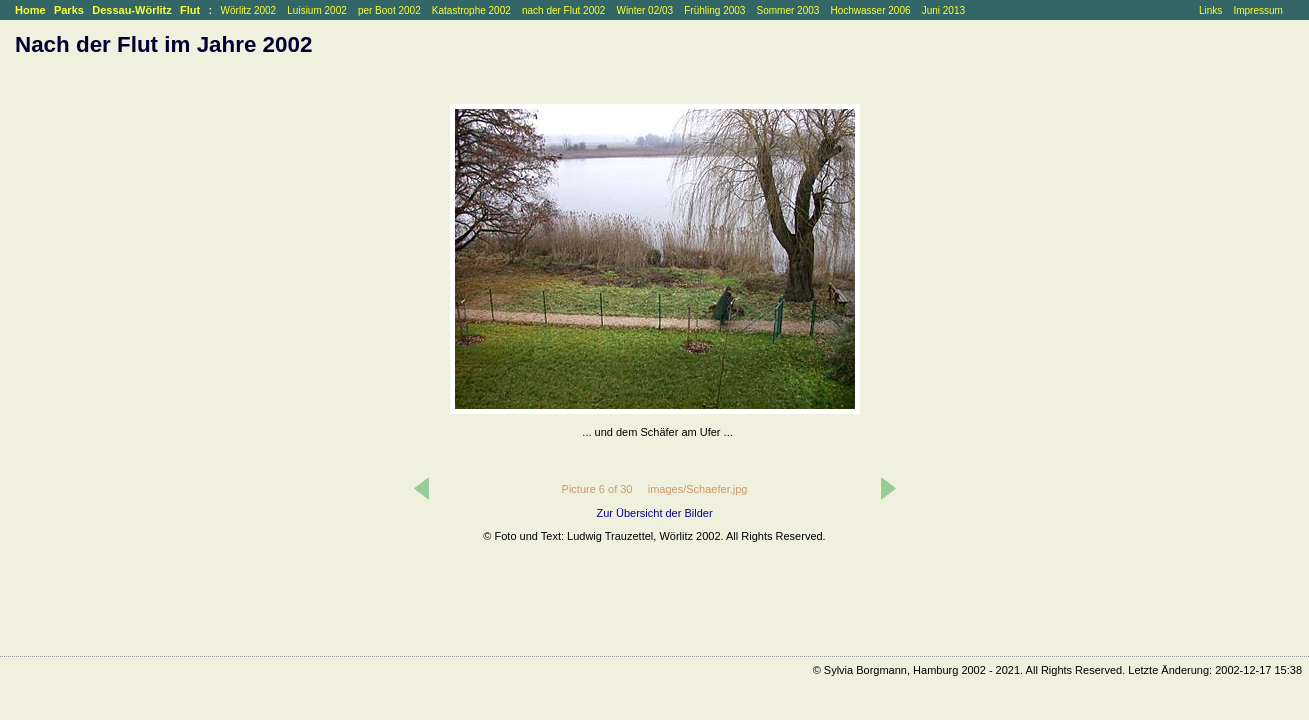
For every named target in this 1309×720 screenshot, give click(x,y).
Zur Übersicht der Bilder (654, 513)
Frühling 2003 (714, 10)
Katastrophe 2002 (471, 10)
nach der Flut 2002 (563, 10)
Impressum (1257, 10)
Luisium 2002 (316, 10)
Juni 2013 (943, 10)
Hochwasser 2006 (870, 10)
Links (1210, 10)
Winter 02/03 (644, 10)
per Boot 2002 (389, 10)
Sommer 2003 (788, 10)
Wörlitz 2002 (249, 10)
